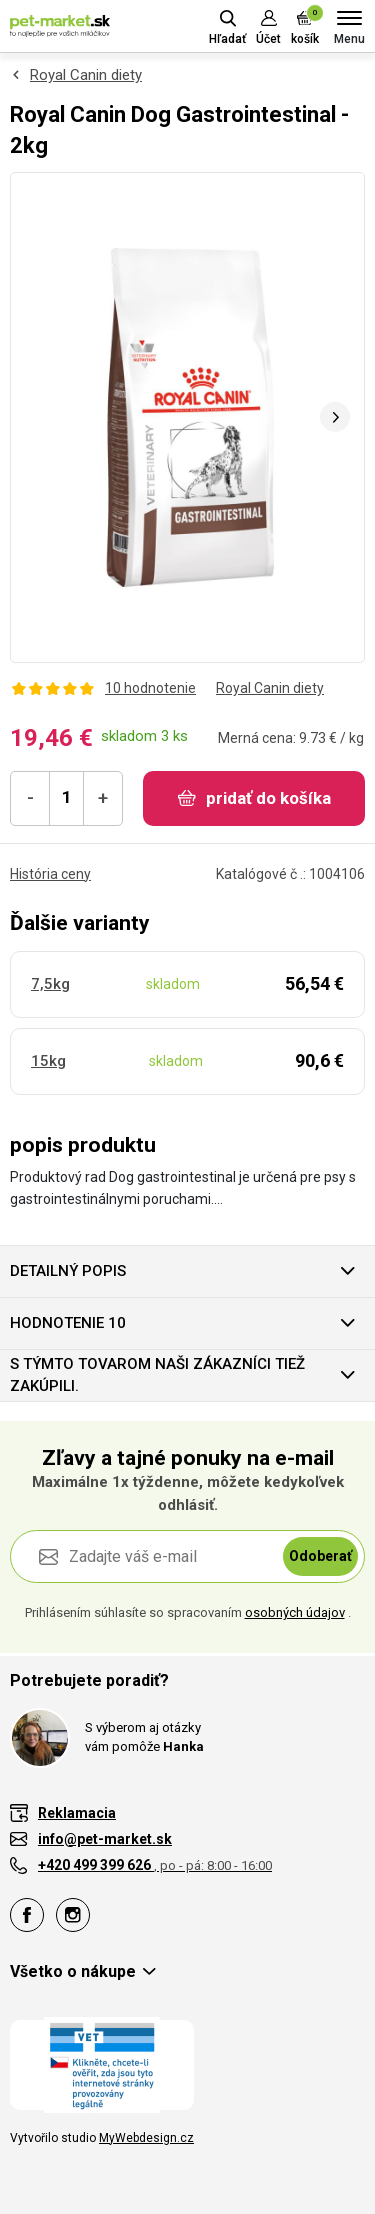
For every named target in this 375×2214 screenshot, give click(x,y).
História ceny (50, 874)
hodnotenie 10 (68, 1323)
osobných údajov (295, 1612)
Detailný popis (68, 1271)
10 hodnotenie (150, 688)
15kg (48, 1061)
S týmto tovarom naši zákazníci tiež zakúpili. (157, 1375)
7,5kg (50, 984)
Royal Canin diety (86, 75)
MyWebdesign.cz (146, 2138)
